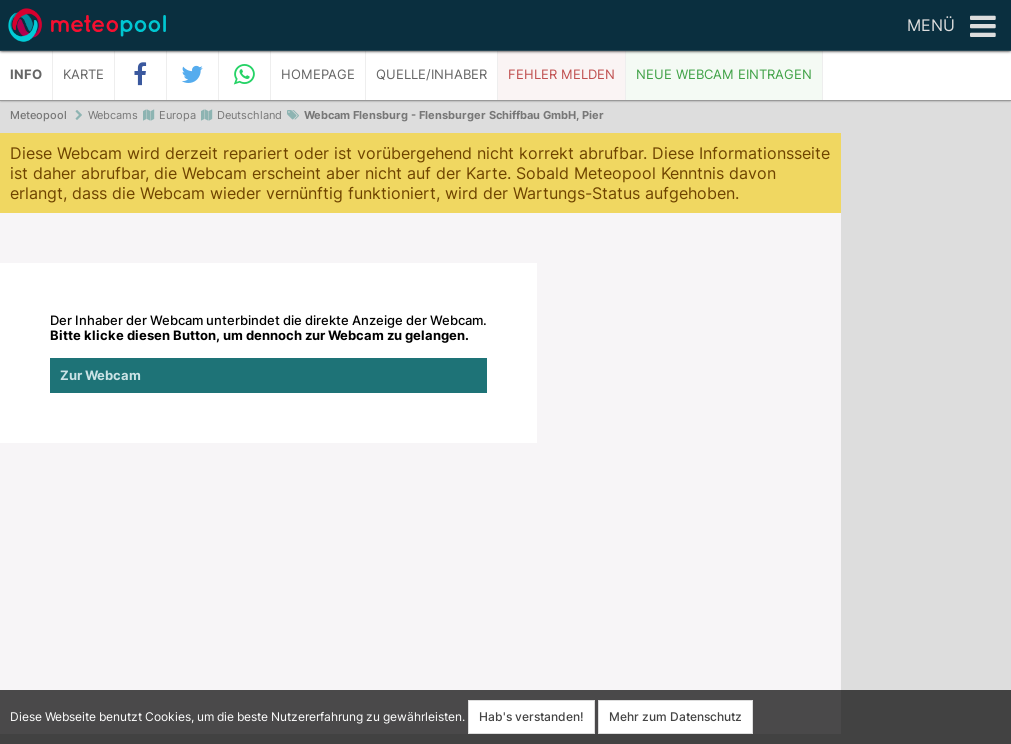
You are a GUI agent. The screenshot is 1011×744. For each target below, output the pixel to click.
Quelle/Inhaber (431, 74)
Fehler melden (561, 74)
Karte (83, 74)
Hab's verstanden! (531, 716)
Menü (951, 27)
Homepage (318, 74)
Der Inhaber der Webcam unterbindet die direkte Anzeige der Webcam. (268, 353)
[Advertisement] (926, 440)
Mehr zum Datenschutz (675, 716)
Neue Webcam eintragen (724, 74)
